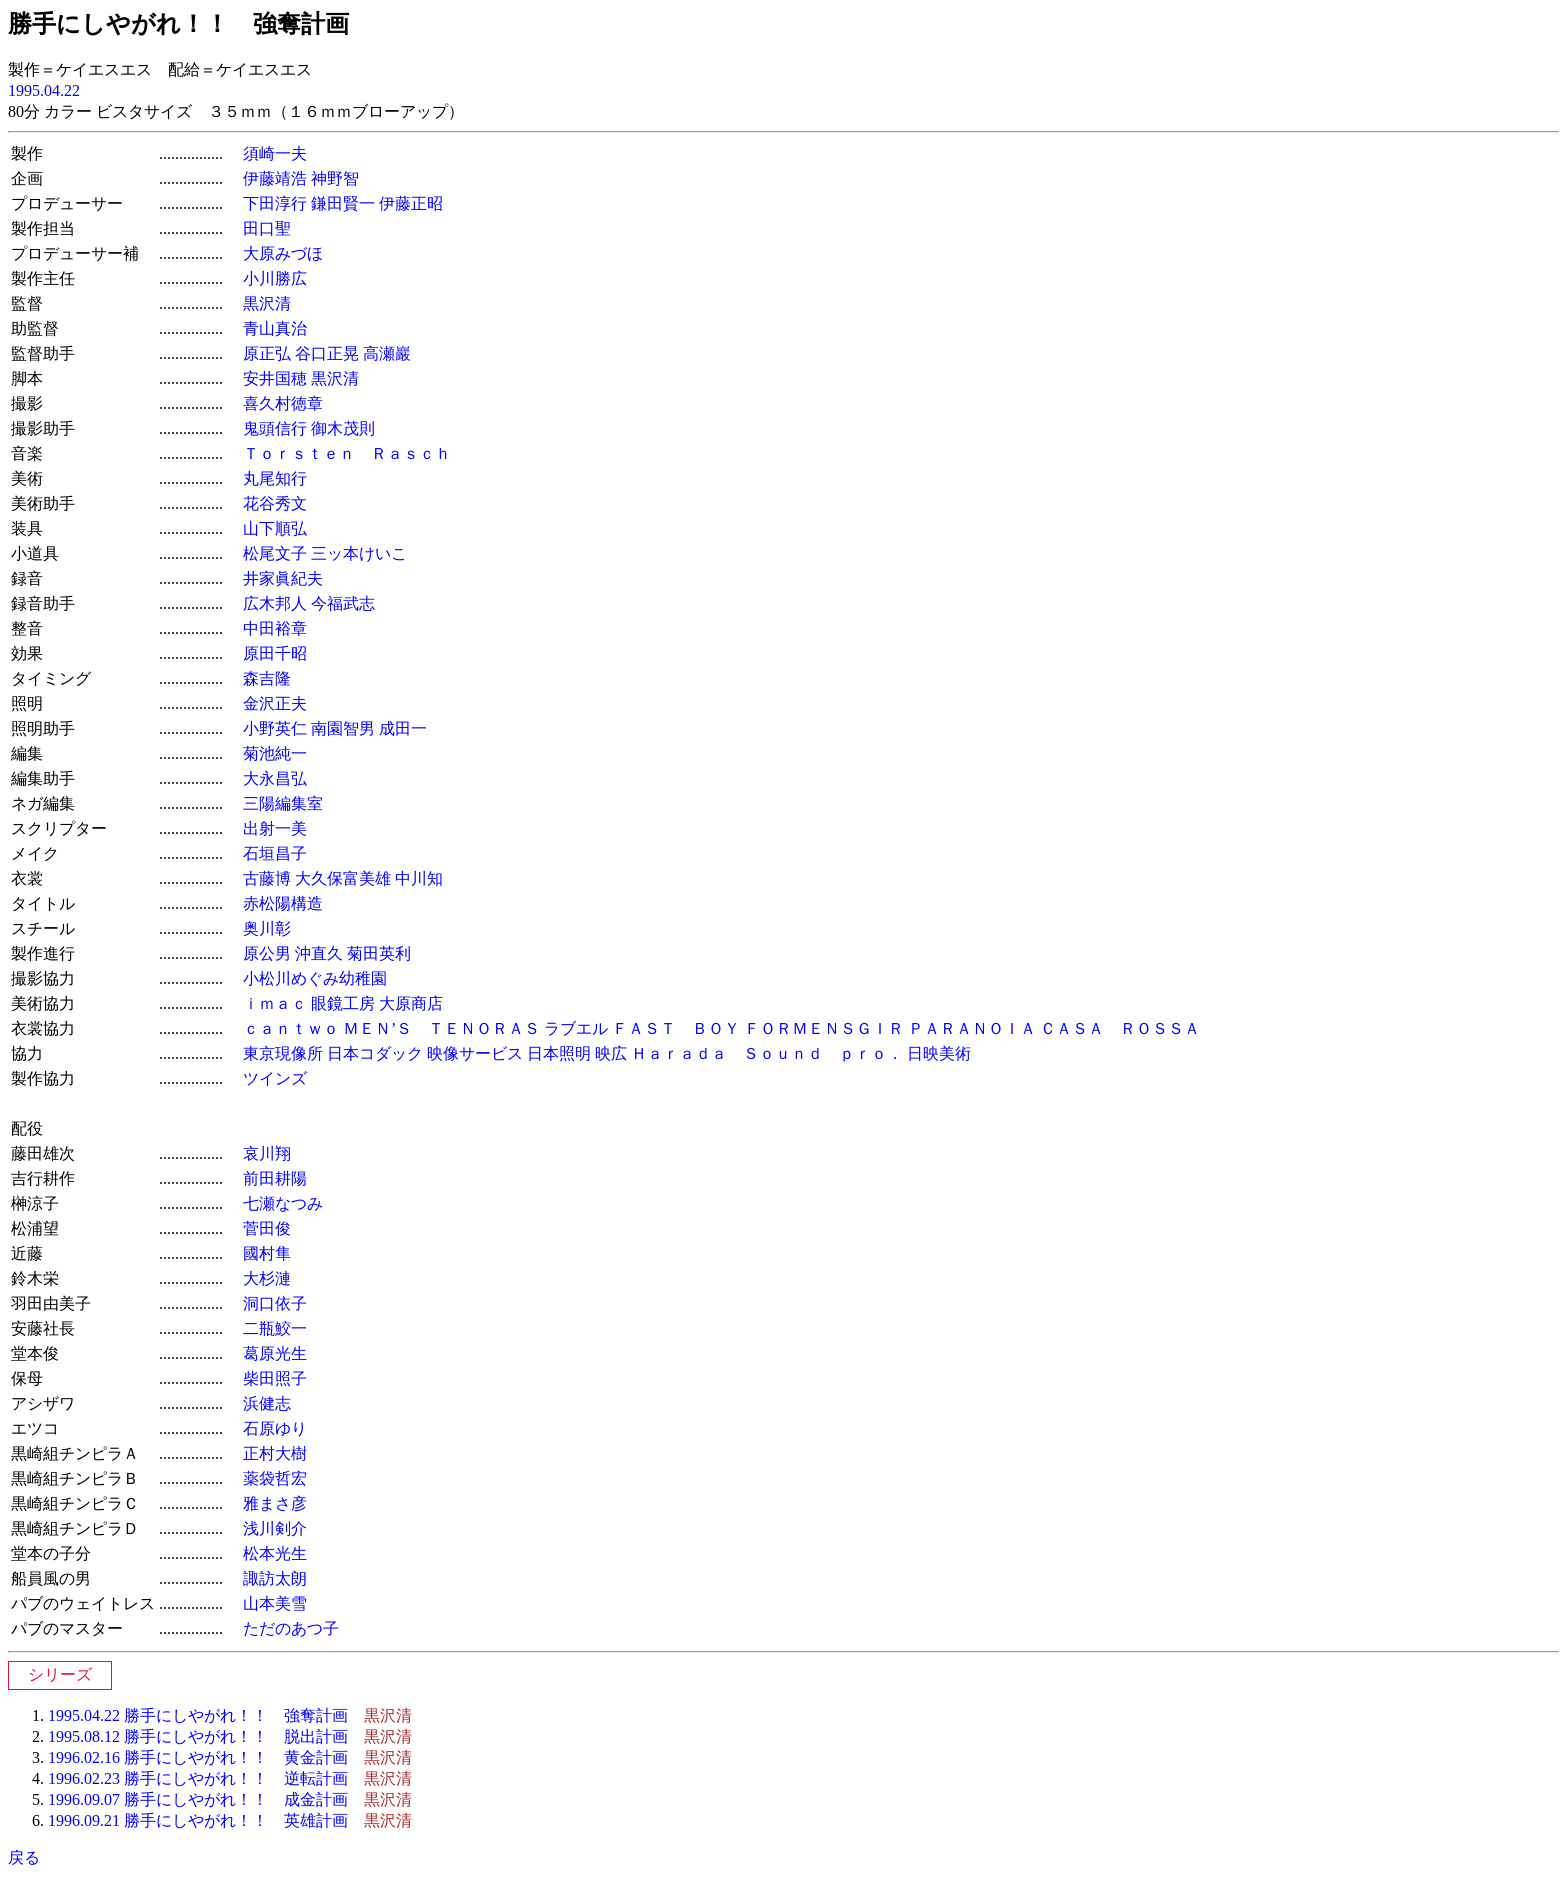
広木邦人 (275, 603)
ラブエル (576, 1028)
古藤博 (267, 878)
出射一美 (275, 828)
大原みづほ (283, 253)
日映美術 (939, 1053)
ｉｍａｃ (275, 1003)
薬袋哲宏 (275, 1478)
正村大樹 (275, 1453)
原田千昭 (275, 653)
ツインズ (275, 1078)
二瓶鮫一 (275, 1328)
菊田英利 (379, 953)
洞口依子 (275, 1303)
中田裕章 (275, 628)
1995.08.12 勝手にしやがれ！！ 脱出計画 (198, 1736)
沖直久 (319, 953)
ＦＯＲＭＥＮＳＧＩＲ (824, 1028)
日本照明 (559, 1053)
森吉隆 (267, 678)
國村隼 (267, 1253)
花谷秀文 (275, 503)
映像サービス (475, 1053)
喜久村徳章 (283, 403)
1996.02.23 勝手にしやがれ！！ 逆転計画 (198, 1778)
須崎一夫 (275, 153)
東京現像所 (283, 1053)
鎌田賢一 (343, 203)
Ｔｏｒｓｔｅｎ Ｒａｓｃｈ (347, 453)
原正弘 (267, 353)
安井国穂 (275, 378)
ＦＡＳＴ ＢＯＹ (676, 1028)
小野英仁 (275, 728)
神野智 (335, 178)
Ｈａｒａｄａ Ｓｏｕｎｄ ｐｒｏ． (767, 1053)
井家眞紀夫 (283, 578)
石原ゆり (275, 1428)
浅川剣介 (275, 1528)
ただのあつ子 (291, 1628)
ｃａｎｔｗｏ (291, 1028)
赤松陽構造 (283, 903)
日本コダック (375, 1053)
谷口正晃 (327, 353)
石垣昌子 (275, 853)
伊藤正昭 (411, 203)
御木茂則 (343, 428)
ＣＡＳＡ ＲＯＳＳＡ (1120, 1028)
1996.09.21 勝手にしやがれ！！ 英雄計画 (198, 1820)
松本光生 (275, 1553)
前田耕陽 (275, 1178)
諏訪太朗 (275, 1578)
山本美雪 (275, 1603)
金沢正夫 (275, 703)
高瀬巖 (387, 353)
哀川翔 (267, 1153)
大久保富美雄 (343, 878)
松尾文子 (275, 553)
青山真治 (275, 328)
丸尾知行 (275, 478)
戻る (24, 1857)
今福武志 (343, 603)
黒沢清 (267, 303)
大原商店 (411, 1003)
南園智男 (343, 728)
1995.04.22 (44, 90)
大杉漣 (267, 1278)
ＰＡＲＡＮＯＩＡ (972, 1028)
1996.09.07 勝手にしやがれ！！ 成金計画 (198, 1799)
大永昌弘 (275, 778)
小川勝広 (275, 278)
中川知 (419, 878)
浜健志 (267, 1403)
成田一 (403, 728)
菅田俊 (267, 1228)
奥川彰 (267, 928)
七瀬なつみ (283, 1203)
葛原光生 (275, 1353)
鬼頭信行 (275, 428)
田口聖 (267, 228)
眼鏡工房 (343, 1003)
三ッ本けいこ (359, 553)
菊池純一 (275, 753)
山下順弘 (275, 528)
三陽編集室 (283, 803)
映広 (611, 1053)
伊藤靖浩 (275, 178)
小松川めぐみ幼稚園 (315, 978)
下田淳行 (275, 203)
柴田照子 (275, 1378)
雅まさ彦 (275, 1503)
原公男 (267, 953)
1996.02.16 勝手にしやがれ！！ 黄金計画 (198, 1757)
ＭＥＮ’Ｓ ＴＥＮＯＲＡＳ (441, 1028)
